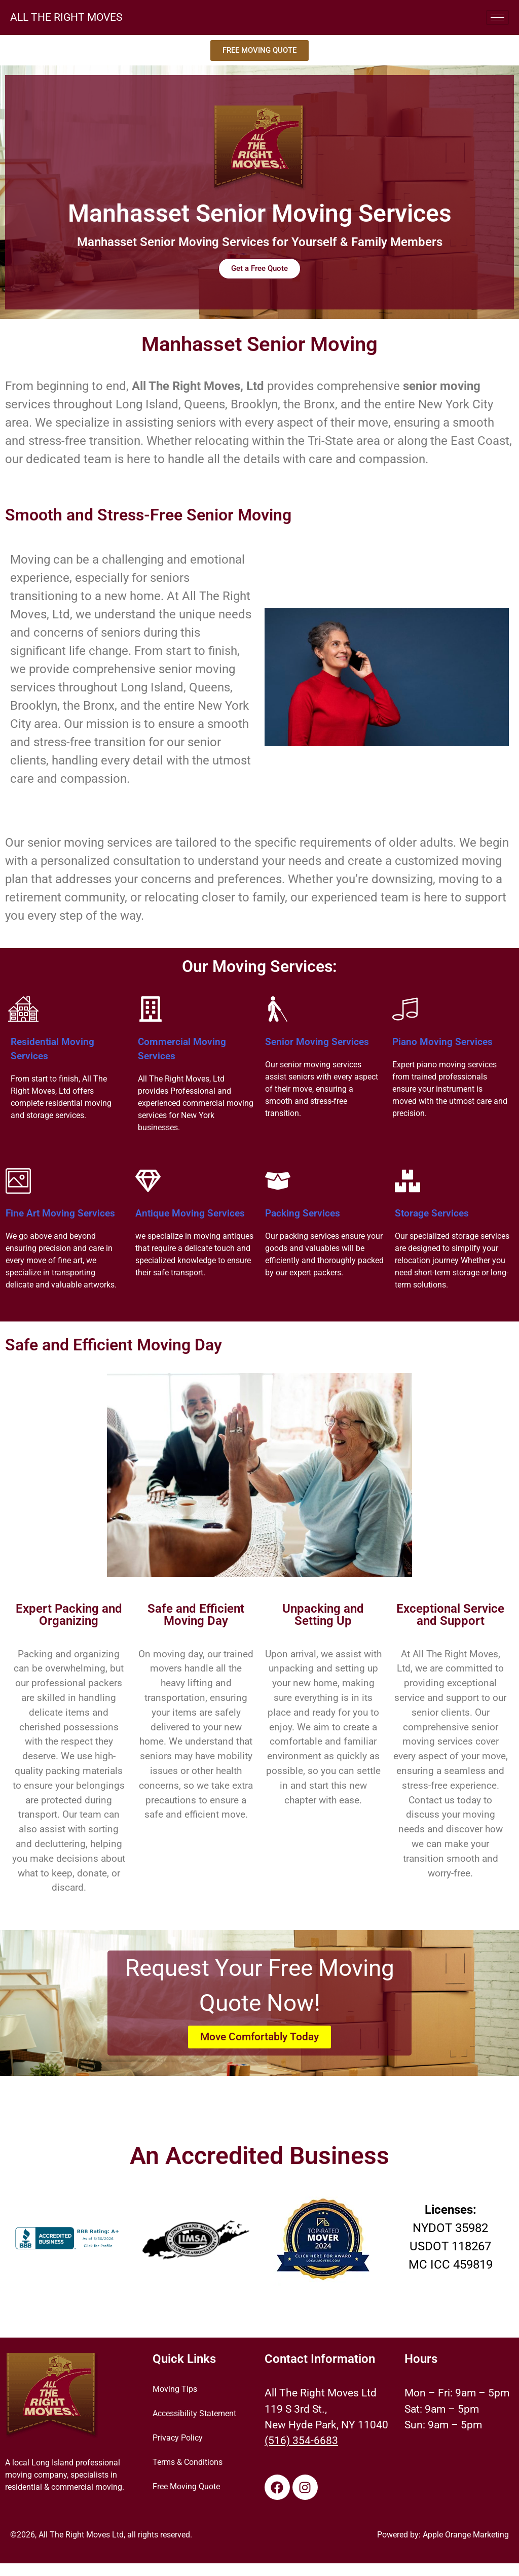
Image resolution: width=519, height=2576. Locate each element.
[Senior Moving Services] (277, 1009)
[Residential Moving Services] (23, 1009)
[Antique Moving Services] (148, 1181)
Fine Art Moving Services (60, 1213)
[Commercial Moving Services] (150, 1009)
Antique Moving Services (190, 1213)
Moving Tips (175, 2390)
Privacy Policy (178, 2439)
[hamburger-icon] (497, 17)
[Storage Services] (407, 1181)
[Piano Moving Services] (405, 1009)
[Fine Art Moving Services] (18, 1181)
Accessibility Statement (194, 2414)
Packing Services (302, 1213)
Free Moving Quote (186, 2487)
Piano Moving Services (442, 1042)
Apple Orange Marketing (466, 2535)
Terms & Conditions (188, 2463)
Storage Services (432, 1213)
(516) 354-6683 (301, 2441)
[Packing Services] (277, 1181)
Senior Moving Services (317, 1042)
